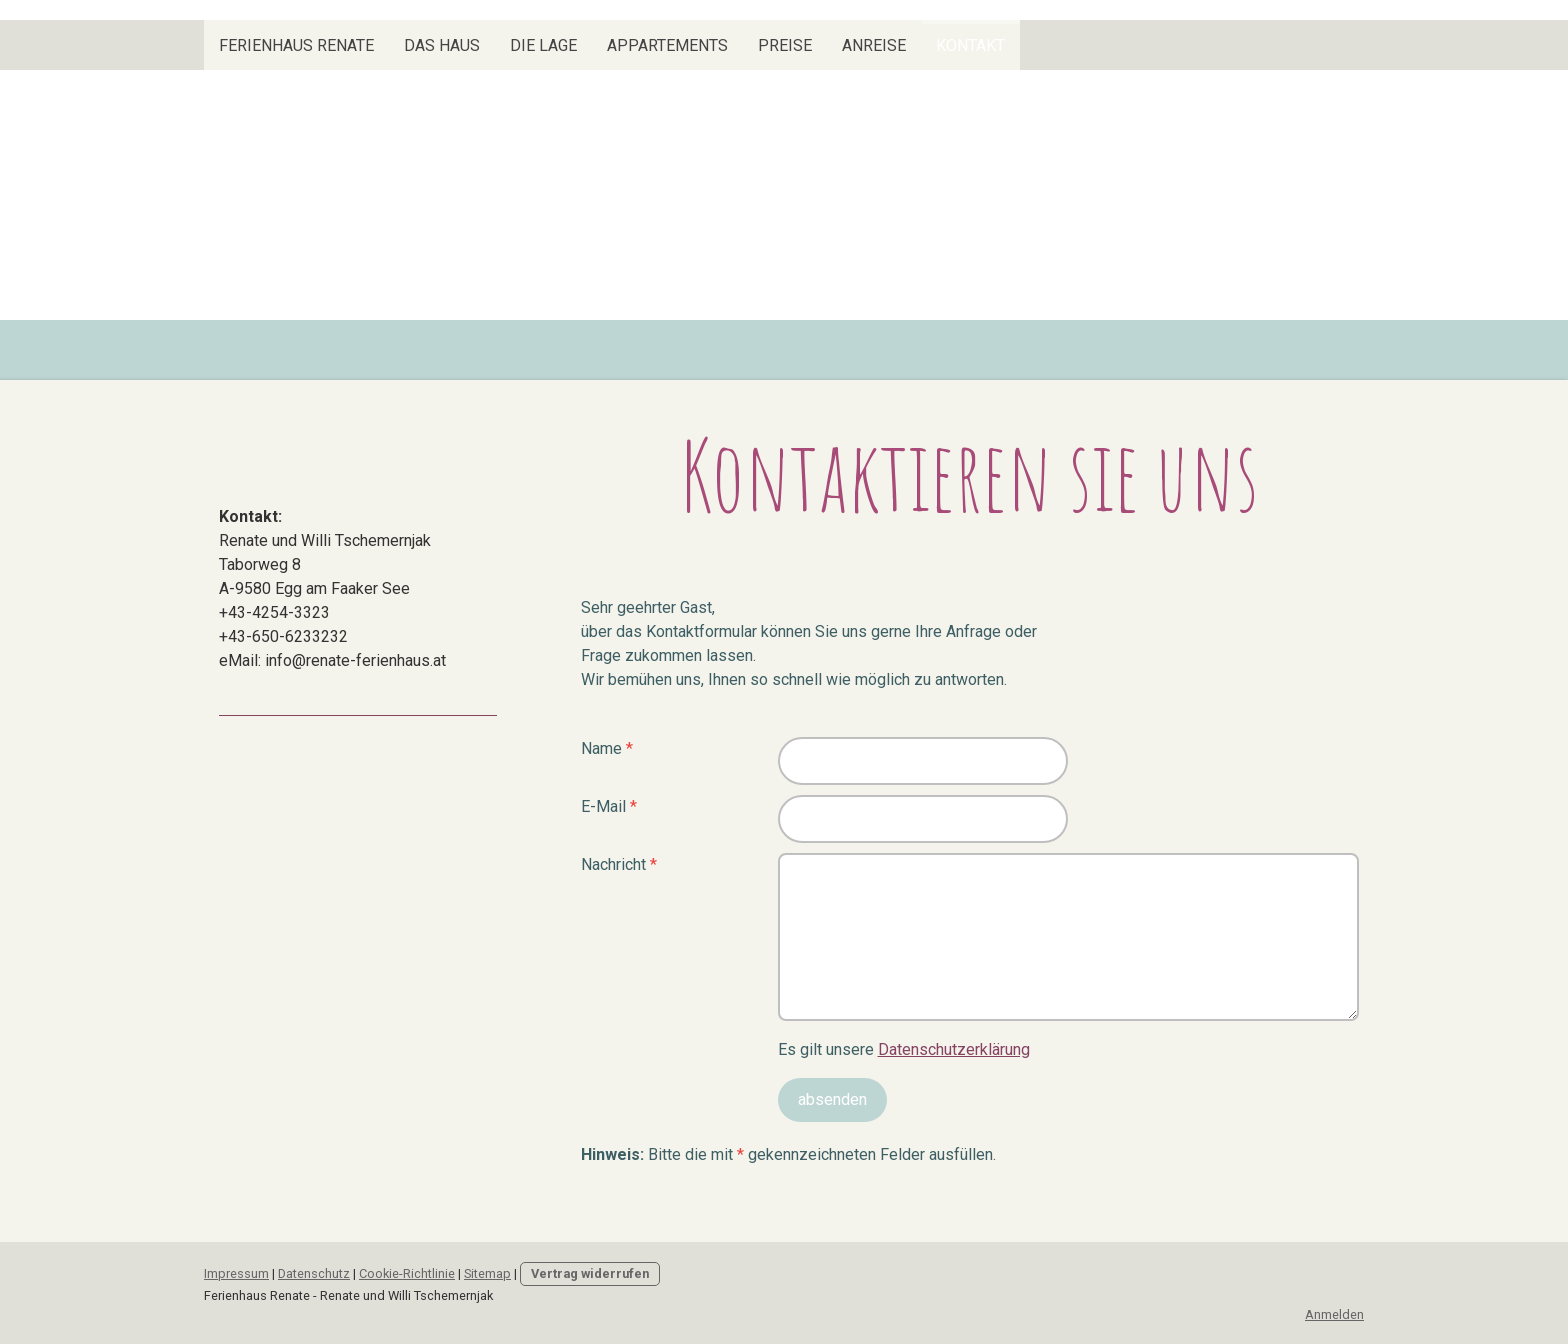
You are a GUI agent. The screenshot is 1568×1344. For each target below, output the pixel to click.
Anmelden (1334, 1314)
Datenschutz (314, 1273)
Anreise (874, 45)
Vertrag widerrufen (590, 1273)
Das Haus (442, 45)
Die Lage (543, 45)
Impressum (236, 1273)
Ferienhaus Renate (296, 45)
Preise (785, 45)
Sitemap (487, 1273)
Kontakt (970, 45)
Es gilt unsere (904, 1049)
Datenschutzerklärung (954, 1049)
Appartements (667, 45)
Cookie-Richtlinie (407, 1273)
